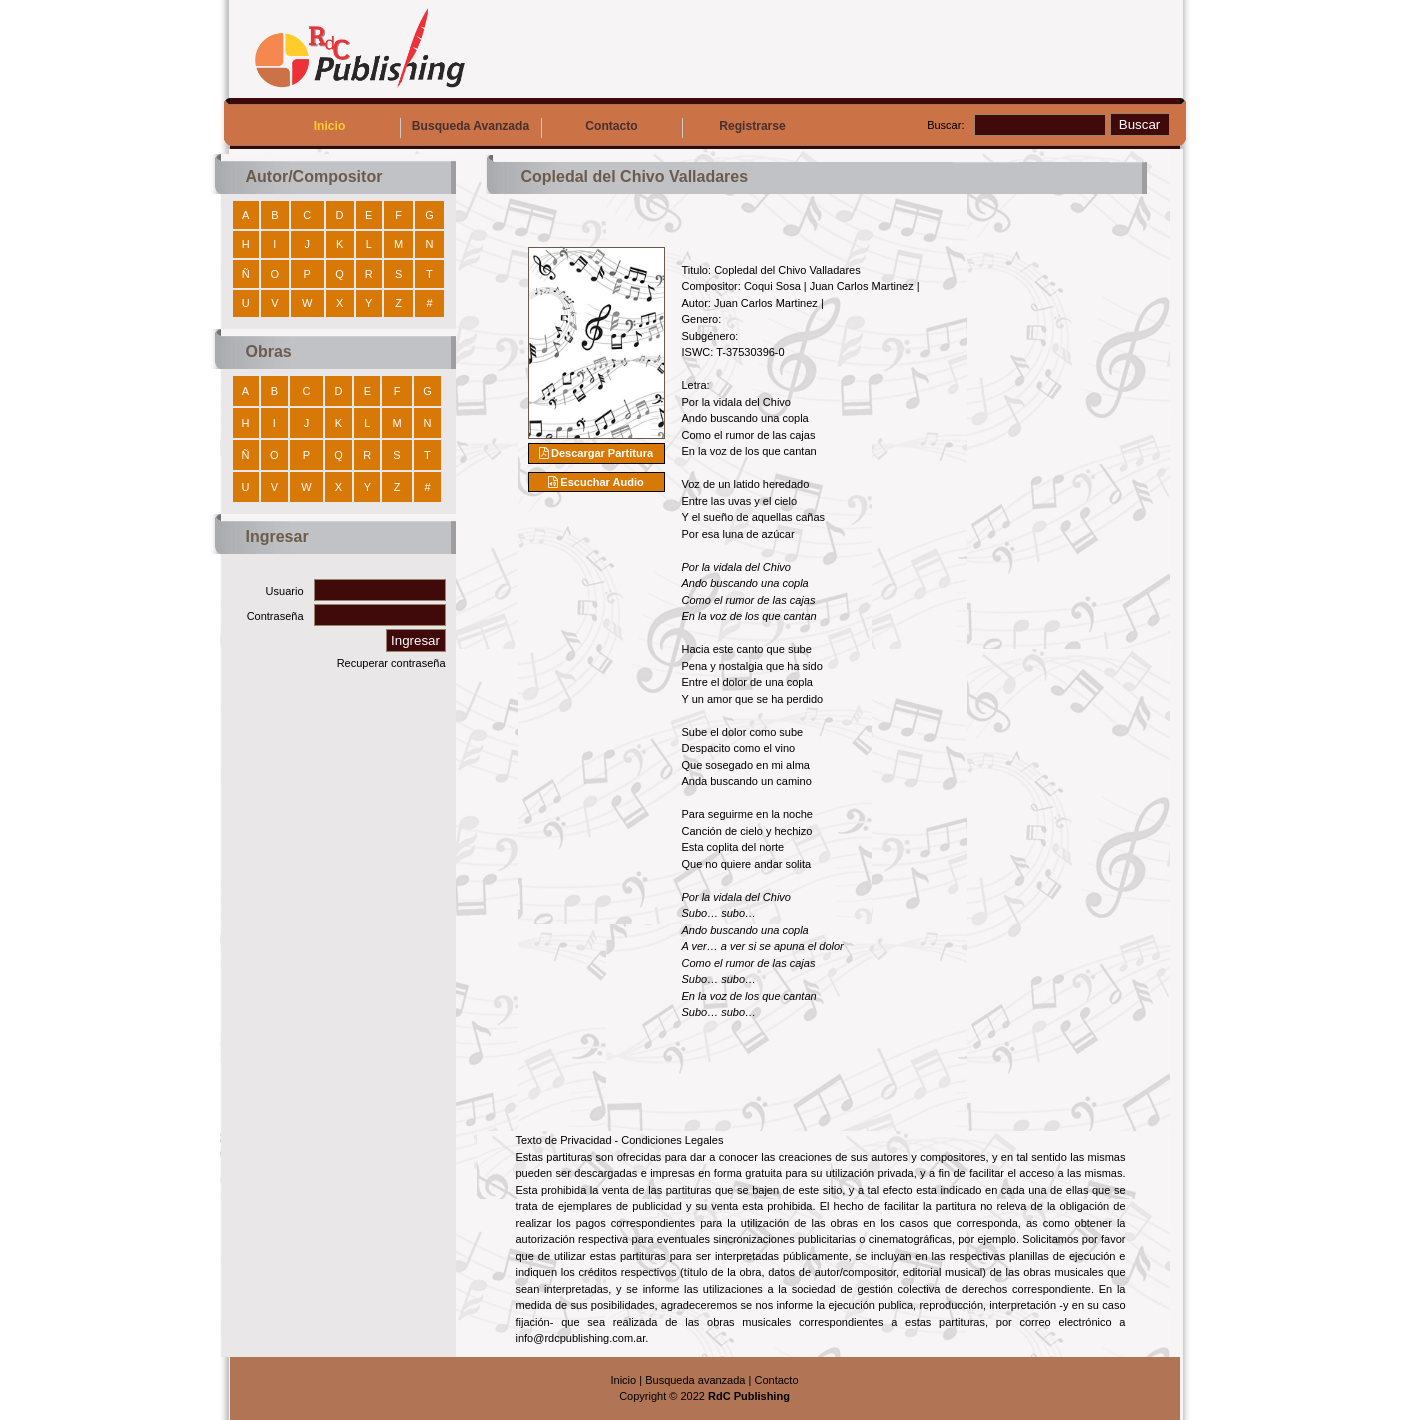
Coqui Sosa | (777, 286)
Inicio (330, 126)
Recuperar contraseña (391, 663)
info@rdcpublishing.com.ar (581, 1338)
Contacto (611, 126)
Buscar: (945, 125)
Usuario (285, 591)
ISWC (696, 352)
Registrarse (752, 126)
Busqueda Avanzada (470, 126)
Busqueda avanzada (695, 1380)
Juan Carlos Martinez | (865, 286)
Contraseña (275, 616)
